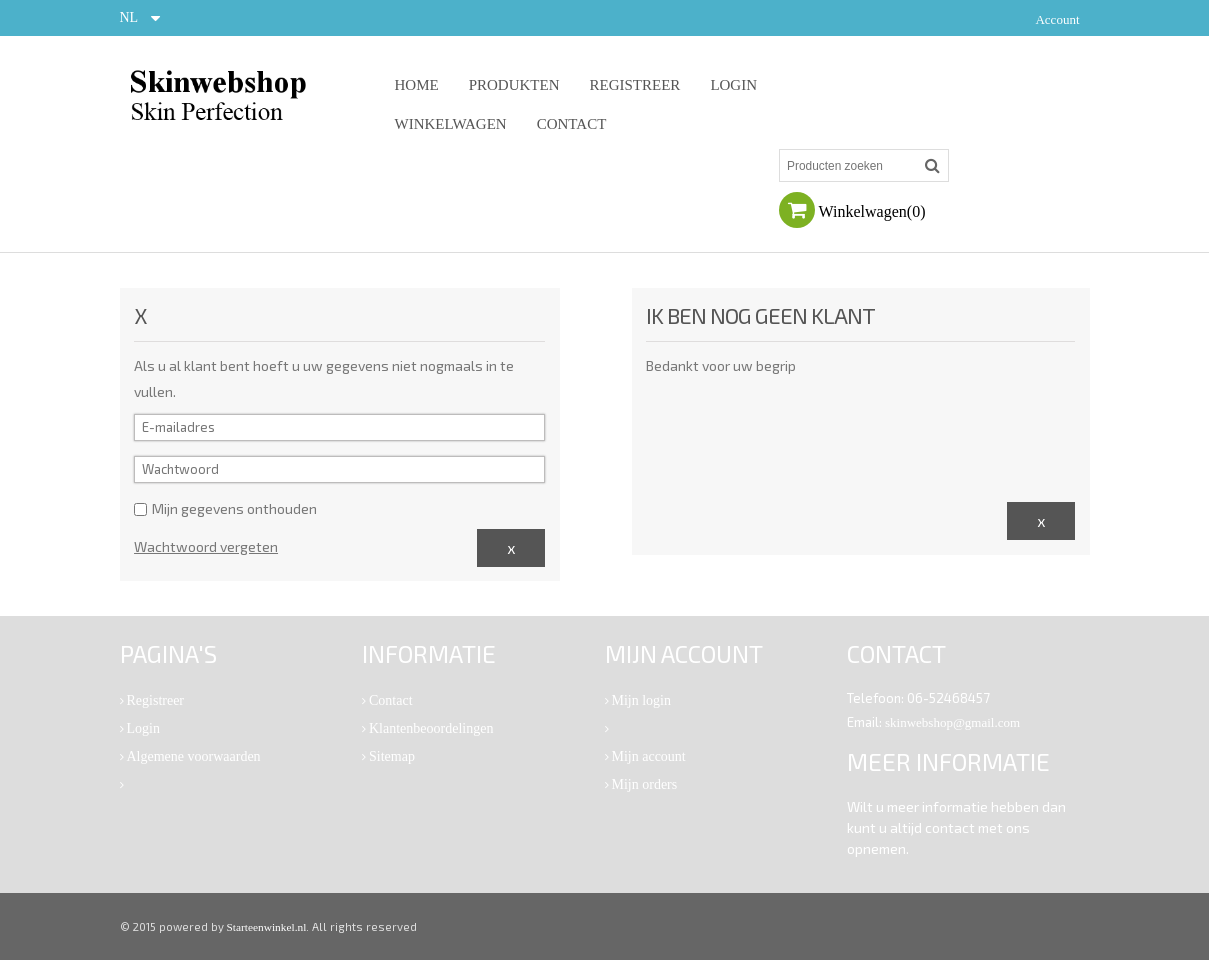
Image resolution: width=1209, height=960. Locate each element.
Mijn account (649, 756)
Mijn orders (645, 784)
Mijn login (642, 700)
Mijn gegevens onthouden (225, 508)
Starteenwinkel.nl (267, 927)
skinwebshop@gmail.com (952, 722)
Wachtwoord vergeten (206, 546)
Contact (391, 700)
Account (1057, 19)
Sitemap (392, 756)
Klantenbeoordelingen (431, 728)
